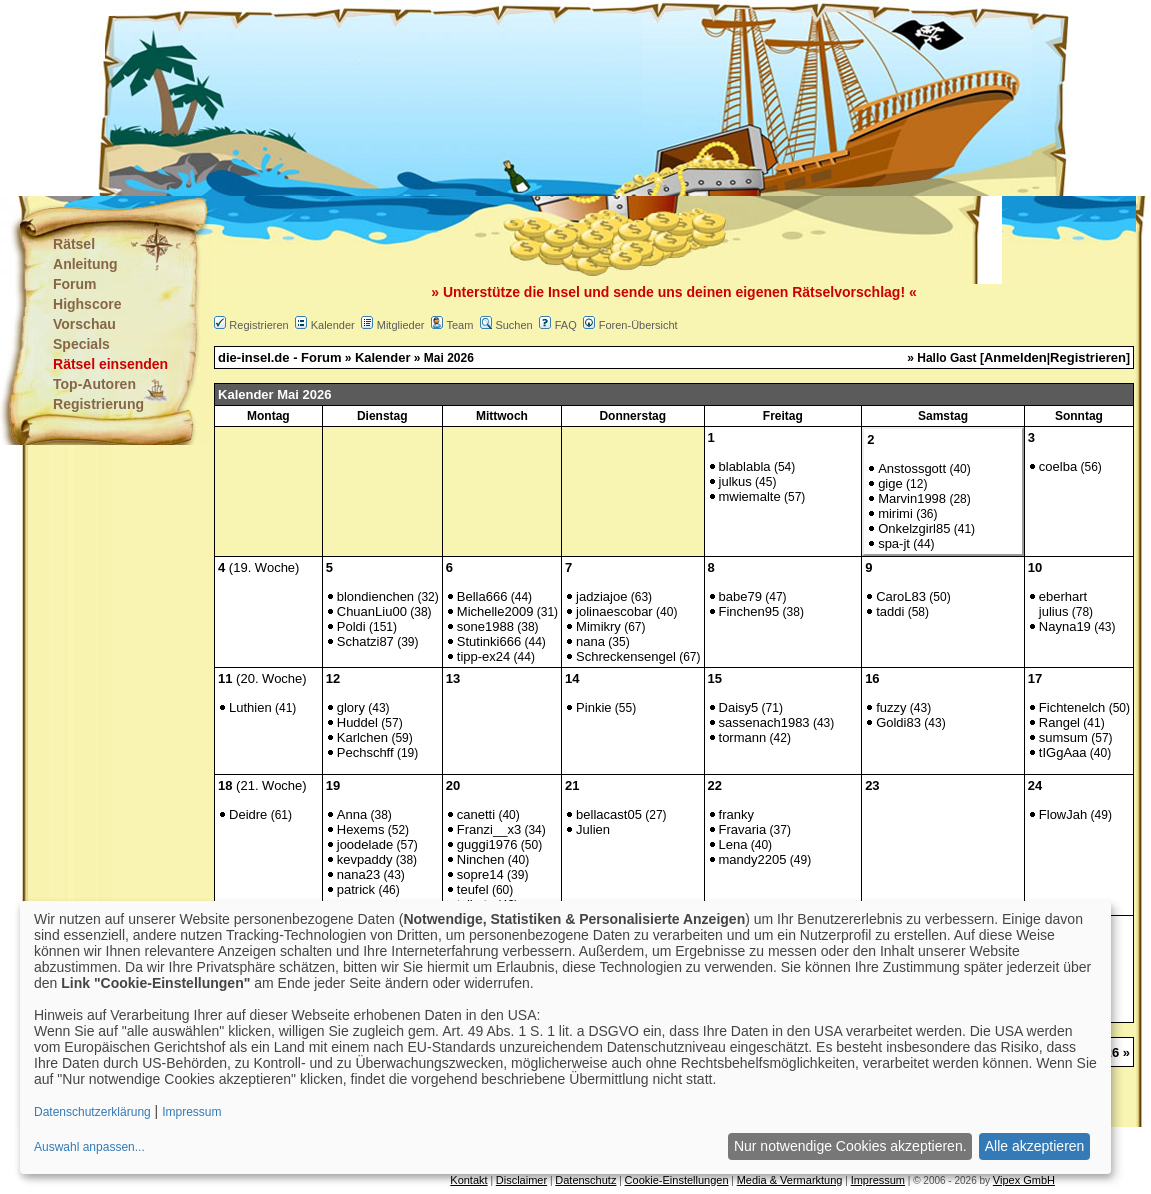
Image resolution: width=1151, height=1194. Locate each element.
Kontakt (468, 1180)
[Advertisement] (476, 100)
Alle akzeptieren (1035, 1146)
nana (590, 641)
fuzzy (891, 707)
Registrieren (258, 325)
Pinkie (593, 707)
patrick (356, 889)
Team (459, 325)
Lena (733, 844)
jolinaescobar (614, 611)
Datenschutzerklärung (92, 1112)
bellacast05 (609, 814)
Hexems (361, 829)
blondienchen (375, 596)
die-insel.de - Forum (280, 357)
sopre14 (480, 874)
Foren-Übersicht (638, 325)
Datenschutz (585, 1180)
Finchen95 (749, 611)
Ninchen (481, 859)
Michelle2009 (495, 611)
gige (890, 483)
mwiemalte (750, 496)
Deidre (248, 814)
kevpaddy (365, 859)
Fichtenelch (1072, 707)
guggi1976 (487, 844)
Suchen (513, 325)
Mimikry (598, 626)
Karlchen (362, 737)
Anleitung (85, 264)
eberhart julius (1063, 604)
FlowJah (1063, 814)
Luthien (250, 707)
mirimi (895, 513)
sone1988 (485, 626)
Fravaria (743, 829)
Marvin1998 (912, 498)
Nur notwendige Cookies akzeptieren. (850, 1146)
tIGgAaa (1063, 752)
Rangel (1059, 722)
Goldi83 (898, 722)
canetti (476, 814)
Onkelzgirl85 (914, 528)
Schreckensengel (626, 656)
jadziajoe (601, 596)
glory (351, 707)
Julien (593, 829)
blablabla (745, 466)
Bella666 (482, 596)
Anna (352, 814)
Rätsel (74, 244)
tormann (743, 737)
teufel (473, 889)
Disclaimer (521, 1180)
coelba (1058, 466)
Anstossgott (912, 468)
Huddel (357, 722)
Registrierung (98, 404)
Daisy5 (739, 707)
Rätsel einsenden (110, 364)
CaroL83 (901, 596)
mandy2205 (753, 859)
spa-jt (894, 543)
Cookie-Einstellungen (677, 1180)
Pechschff (365, 752)
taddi (890, 611)
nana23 (358, 874)
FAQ (566, 325)
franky (736, 814)
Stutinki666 (489, 641)
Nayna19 (1065, 626)
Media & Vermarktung (790, 1180)
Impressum (878, 1180)
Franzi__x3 (489, 829)
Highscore (87, 304)
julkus (735, 481)
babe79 (740, 596)
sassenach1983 (764, 722)
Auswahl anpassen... (89, 1147)
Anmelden (1015, 357)
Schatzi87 (365, 641)
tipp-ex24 (483, 656)
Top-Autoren (94, 384)
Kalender (333, 325)
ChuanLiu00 (372, 611)
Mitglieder (401, 325)
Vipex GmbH (1024, 1180)
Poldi (351, 626)
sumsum (1063, 737)
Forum (75, 284)
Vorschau (84, 324)
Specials (81, 344)
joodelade (365, 844)
